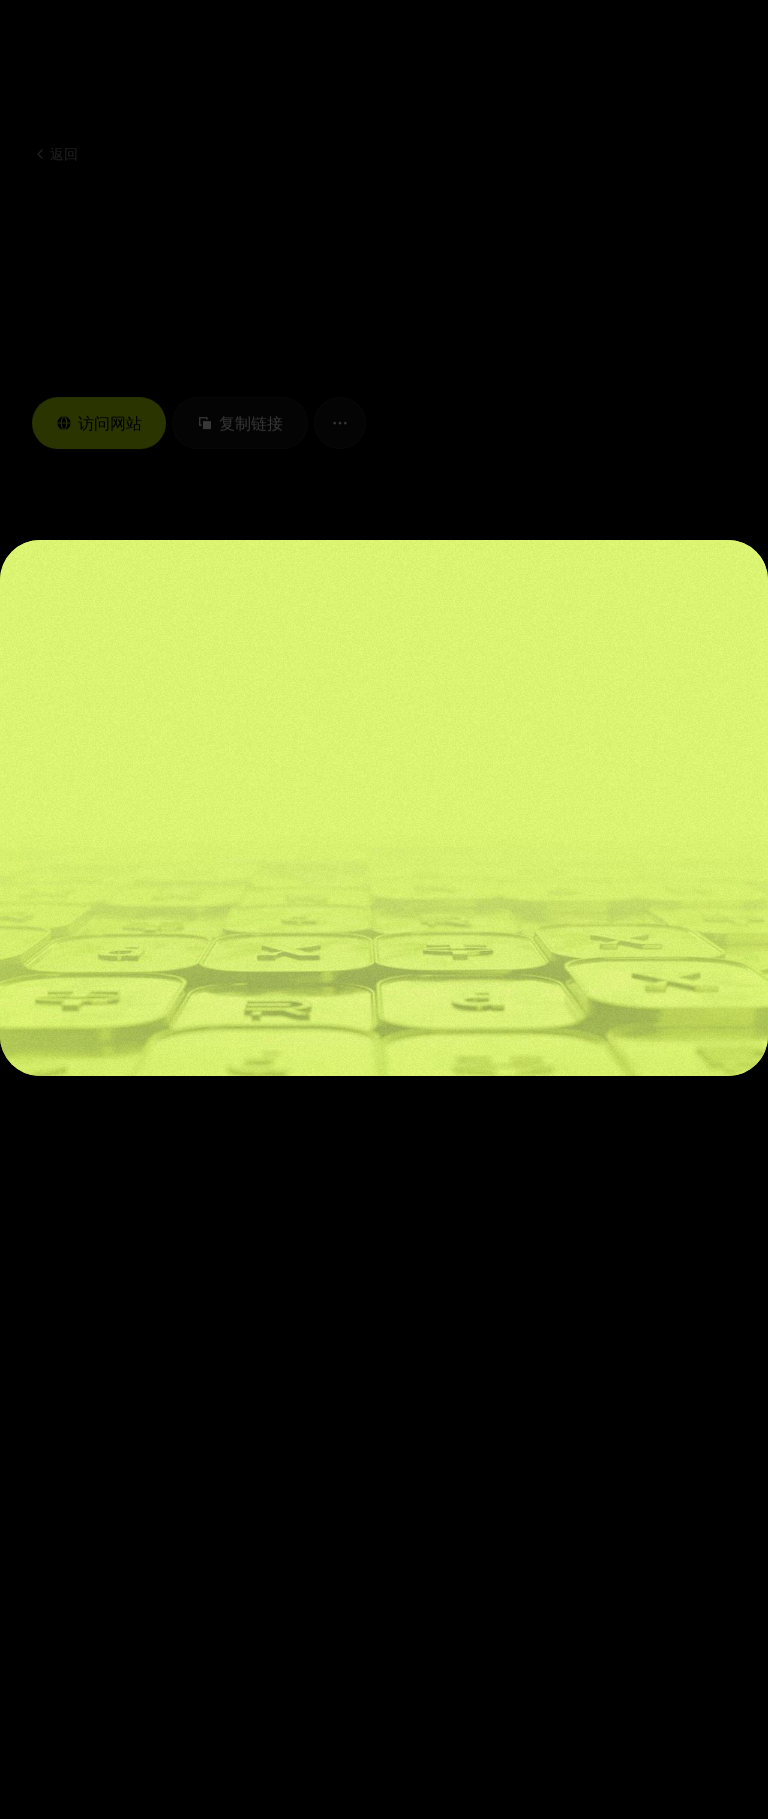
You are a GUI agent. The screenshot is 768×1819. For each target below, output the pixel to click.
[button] (659, 50)
